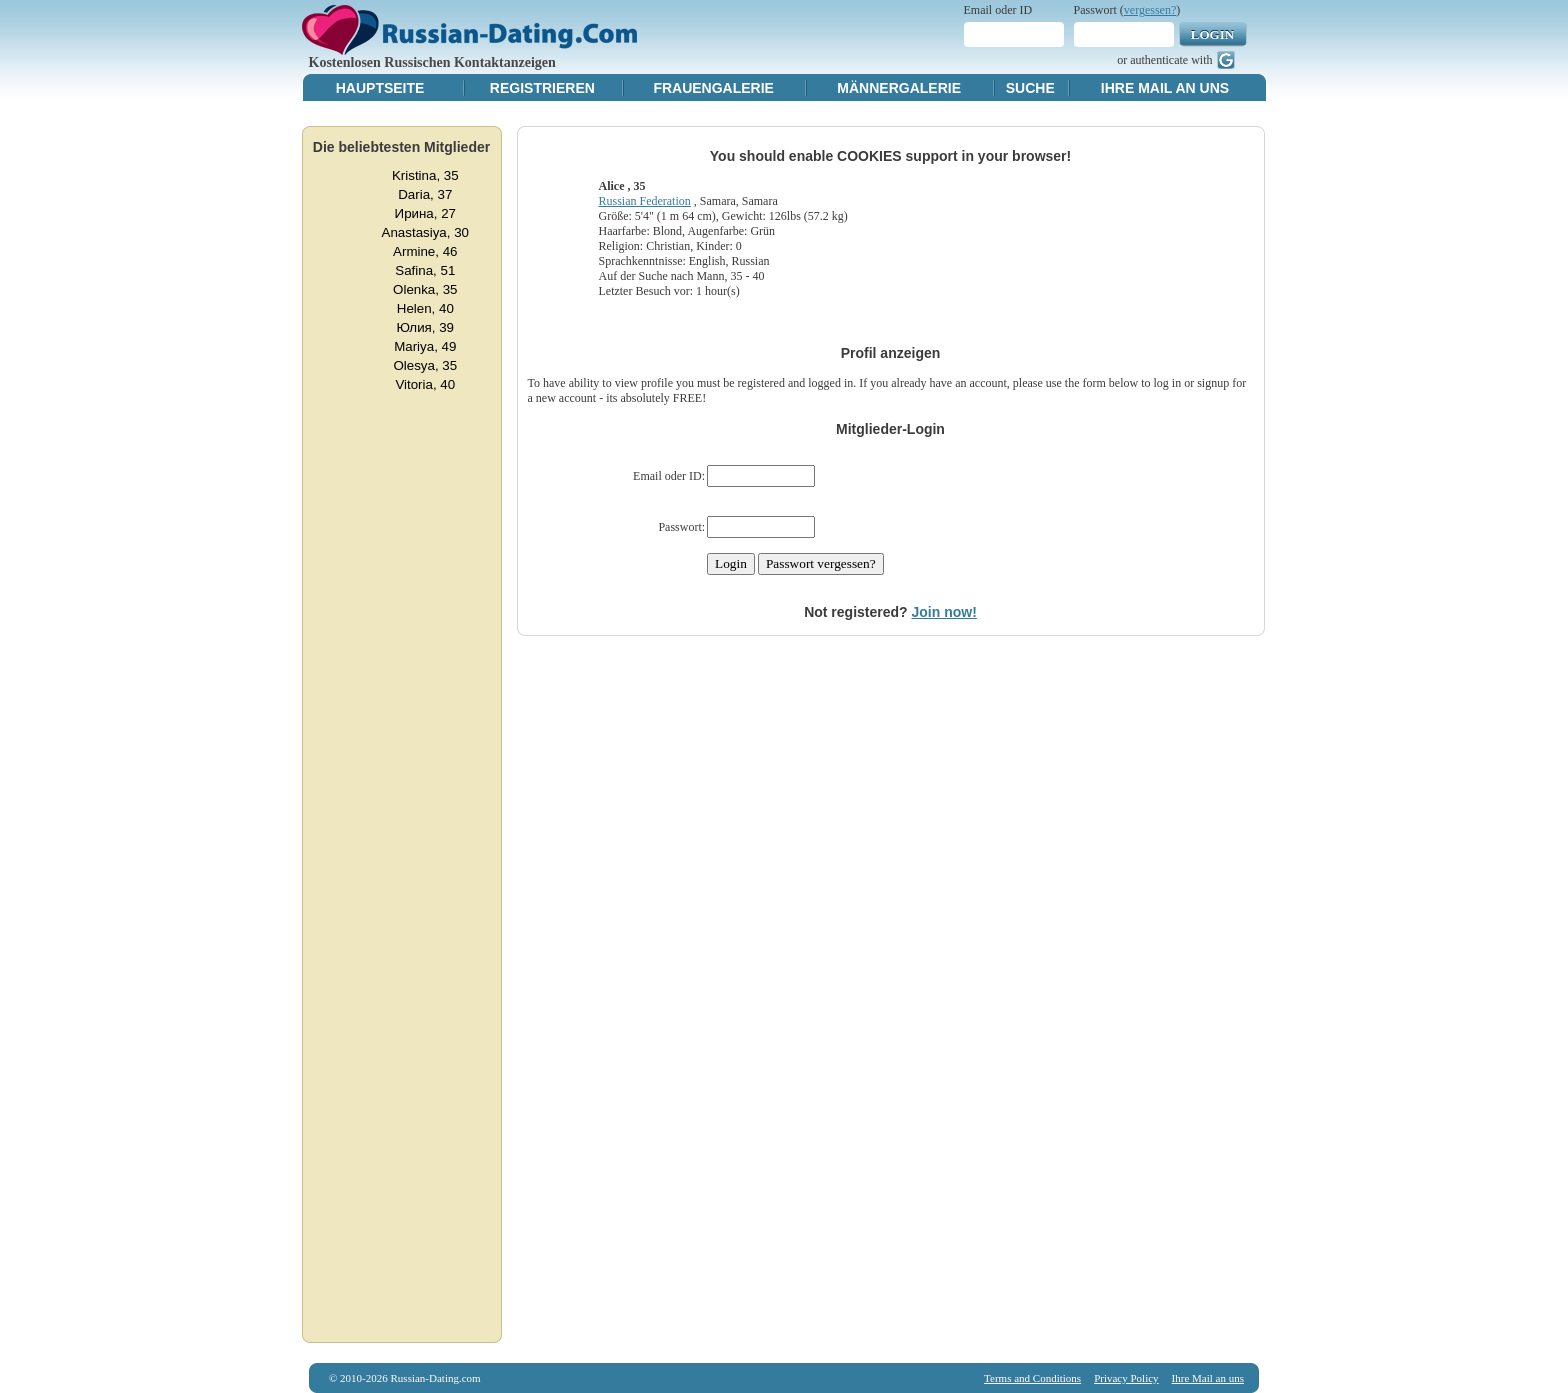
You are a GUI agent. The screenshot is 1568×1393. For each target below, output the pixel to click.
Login (1212, 34)
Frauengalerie (713, 88)
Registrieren (542, 88)
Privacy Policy (1126, 1378)
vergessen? (1150, 10)
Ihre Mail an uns (1165, 88)
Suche (1030, 88)
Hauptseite (380, 88)
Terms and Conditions (1032, 1378)
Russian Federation (644, 201)
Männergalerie (899, 88)
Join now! (944, 612)
